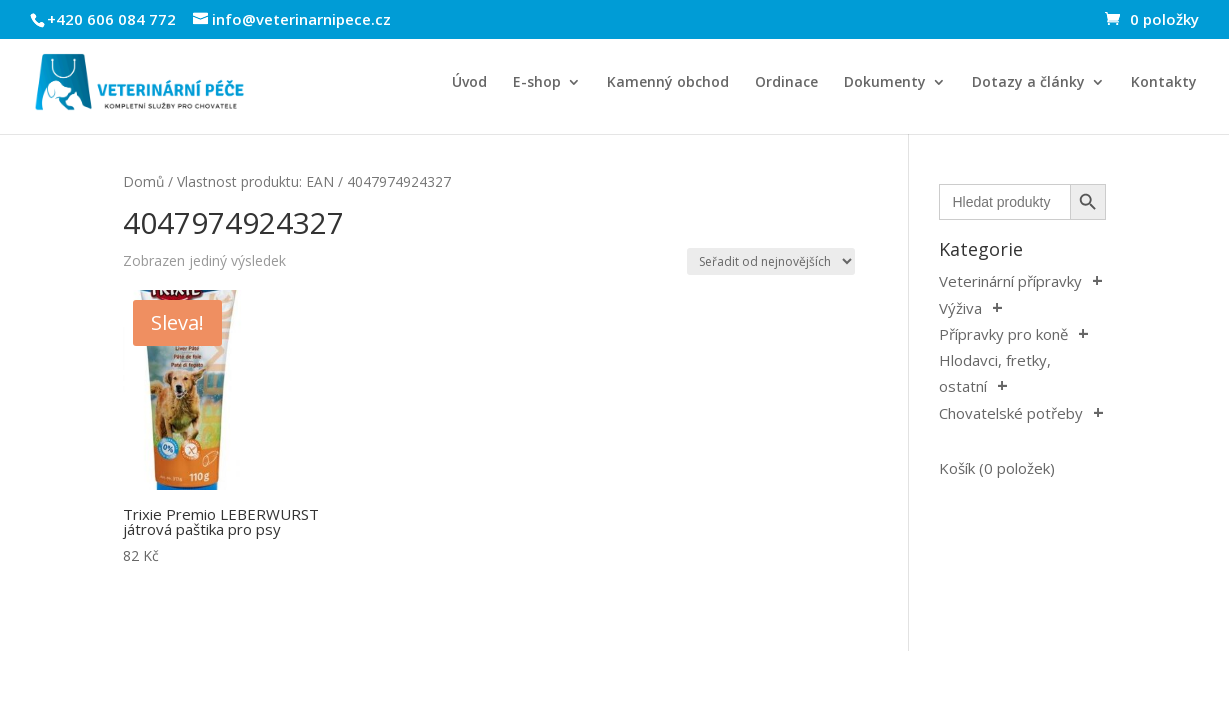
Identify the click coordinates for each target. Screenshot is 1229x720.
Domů (143, 181)
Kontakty (1164, 83)
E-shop (537, 83)
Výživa (960, 308)
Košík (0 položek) (997, 468)
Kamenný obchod (668, 83)
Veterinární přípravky (1010, 281)
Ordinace (786, 83)
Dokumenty (885, 83)
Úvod (469, 83)
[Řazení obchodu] (771, 261)
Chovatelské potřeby (1011, 413)
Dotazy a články (1028, 83)
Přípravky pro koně (1003, 334)
